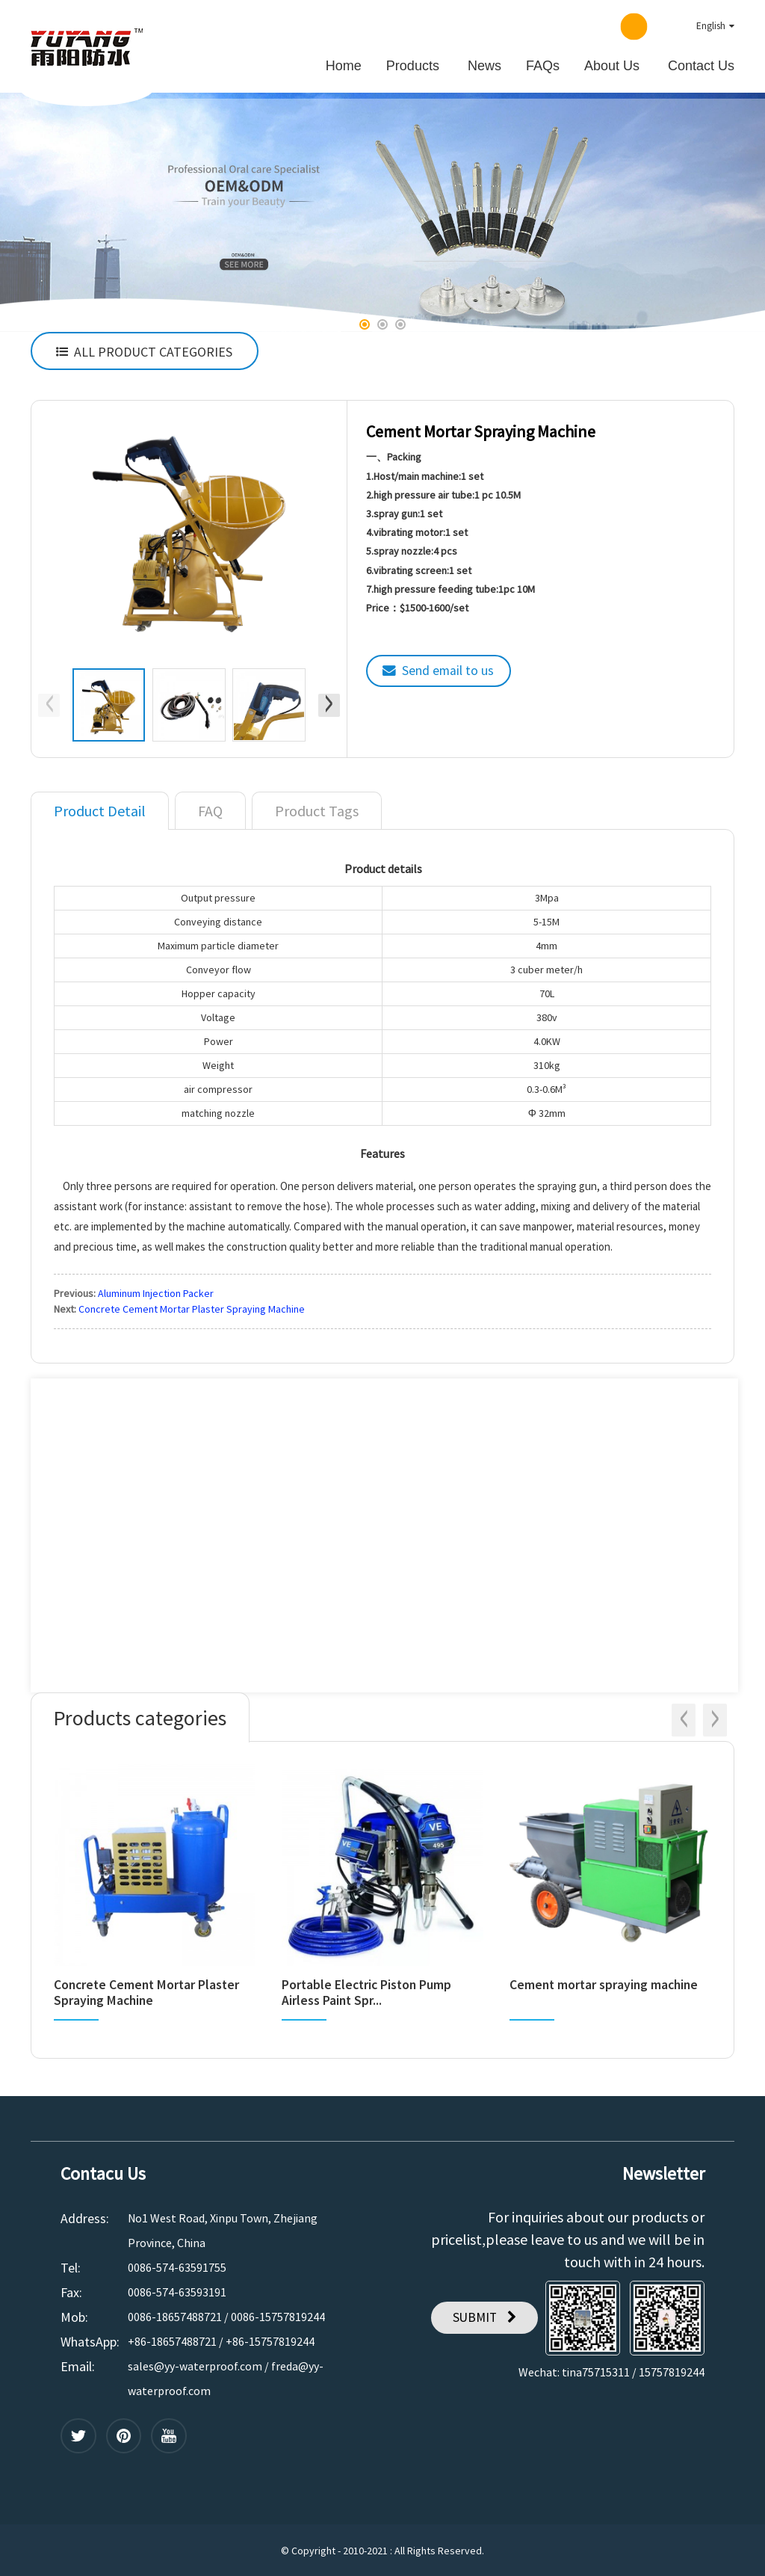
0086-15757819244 (278, 2314)
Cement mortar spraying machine (606, 1983)
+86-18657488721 (172, 2339)
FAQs (543, 64)
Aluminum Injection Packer (156, 1291)
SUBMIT (473, 2315)
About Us (611, 64)
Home (344, 64)
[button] (364, 323)
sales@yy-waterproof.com (195, 2363)
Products (412, 64)
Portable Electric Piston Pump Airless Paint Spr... (369, 1991)
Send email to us (449, 668)
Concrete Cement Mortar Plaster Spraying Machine (191, 1306)
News (484, 64)
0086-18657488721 (175, 2314)
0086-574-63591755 (177, 2265)
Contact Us (701, 64)
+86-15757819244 (270, 2339)
